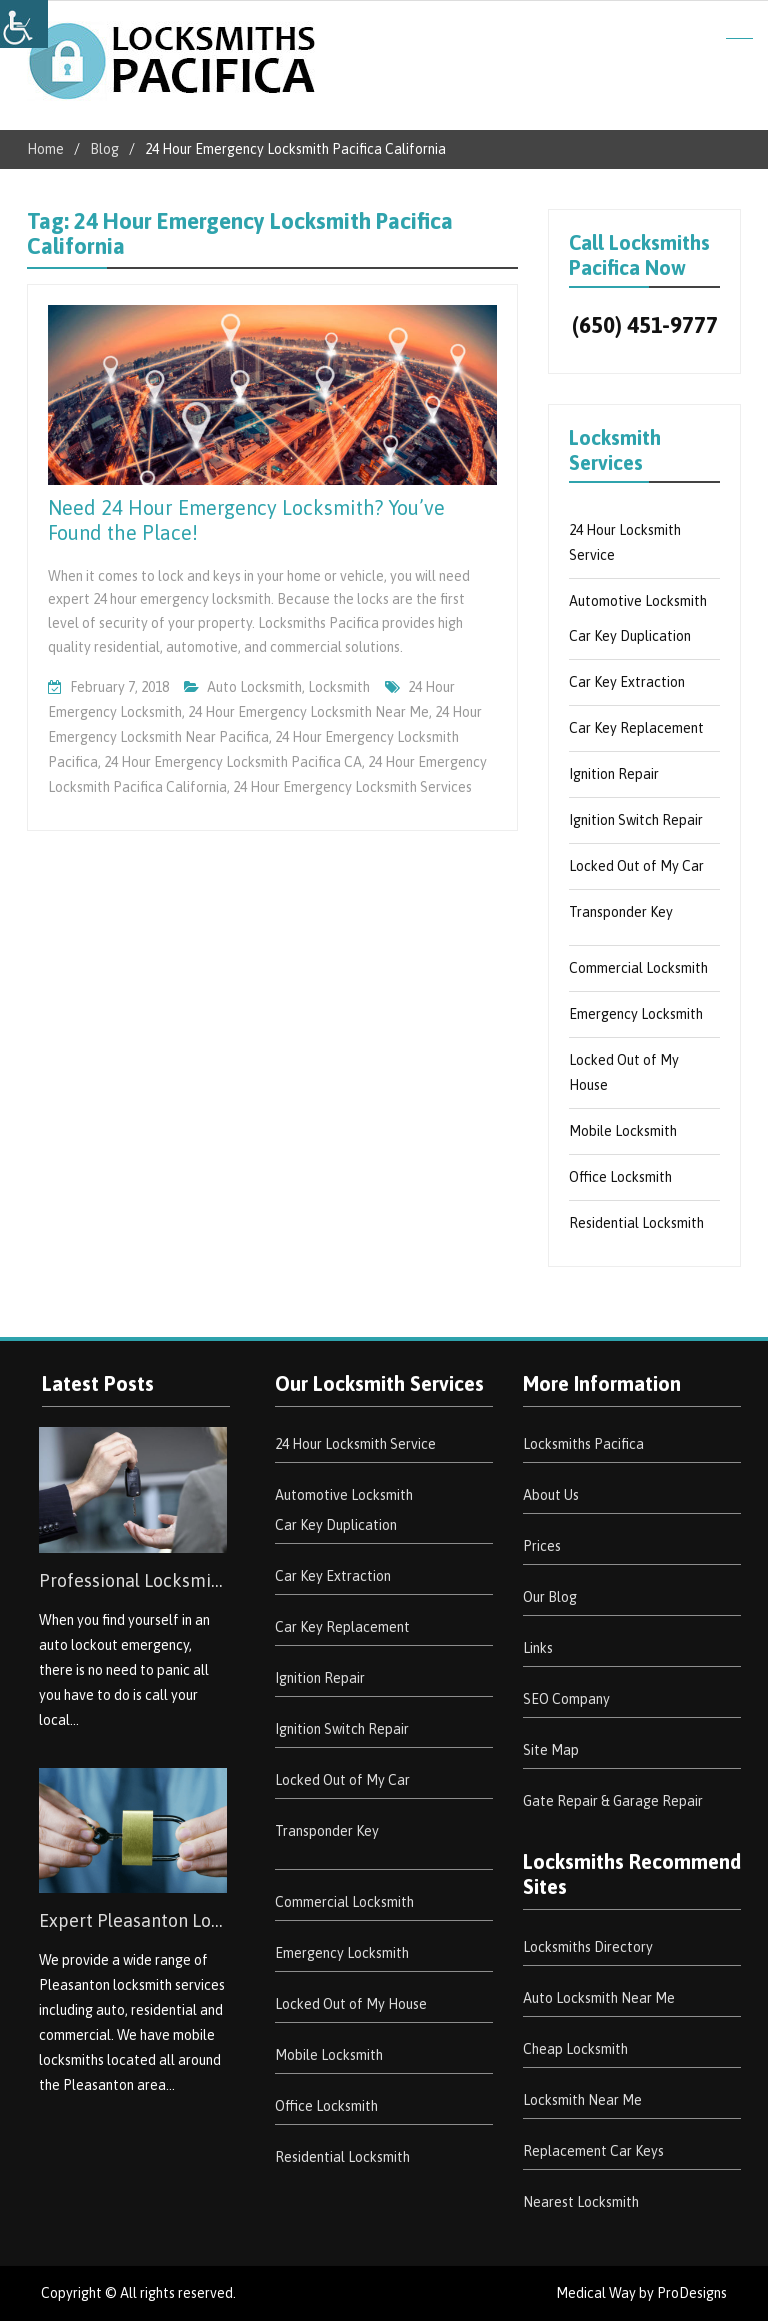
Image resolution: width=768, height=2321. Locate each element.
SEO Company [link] (566, 1699)
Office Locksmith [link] (620, 1177)
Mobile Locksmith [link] (623, 1131)
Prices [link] (542, 1546)
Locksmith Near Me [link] (582, 2100)
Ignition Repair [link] (614, 774)
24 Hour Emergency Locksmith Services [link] (352, 787)
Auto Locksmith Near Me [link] (599, 1998)
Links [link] (538, 1648)
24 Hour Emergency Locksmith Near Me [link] (308, 712)
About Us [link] (551, 1495)
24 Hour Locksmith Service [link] (355, 1444)
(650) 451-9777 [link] (645, 325)
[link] (24, 24)
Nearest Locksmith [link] (581, 2202)
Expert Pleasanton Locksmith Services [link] (133, 1920)
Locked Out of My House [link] (351, 2004)
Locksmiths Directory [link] (588, 1947)
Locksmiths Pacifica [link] (583, 1444)
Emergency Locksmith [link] (636, 1014)
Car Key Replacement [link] (636, 728)
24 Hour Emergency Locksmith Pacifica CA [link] (233, 762)
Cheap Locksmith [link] (575, 2049)
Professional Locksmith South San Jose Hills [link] (133, 1580)
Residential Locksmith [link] (636, 1223)
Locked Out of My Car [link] (636, 866)
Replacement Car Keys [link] (593, 2151)
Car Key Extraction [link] (627, 682)
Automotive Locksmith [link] (638, 601)
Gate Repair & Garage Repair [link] (613, 1801)
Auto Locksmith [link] (254, 687)
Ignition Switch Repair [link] (636, 820)
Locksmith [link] (339, 687)
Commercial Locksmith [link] (638, 968)
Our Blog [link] (550, 1597)
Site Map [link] (551, 1750)
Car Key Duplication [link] (630, 636)
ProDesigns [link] (692, 2293)
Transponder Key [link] (621, 912)
